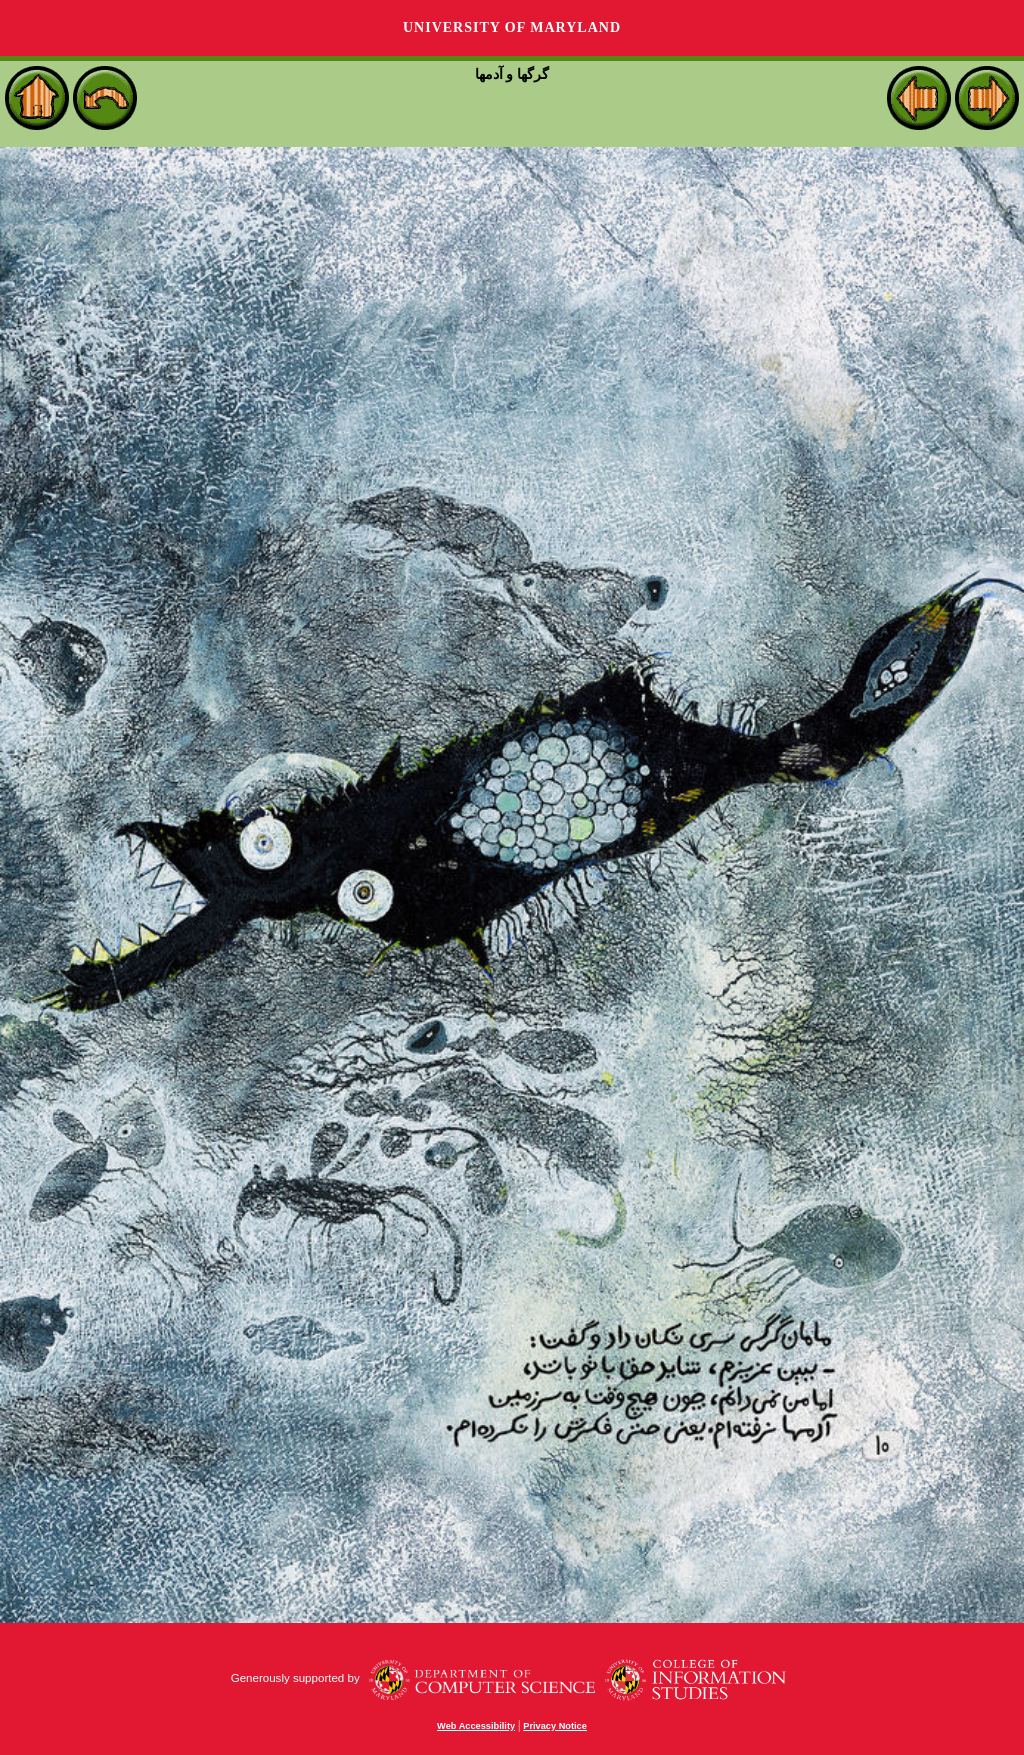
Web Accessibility (476, 1726)
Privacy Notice (555, 1726)
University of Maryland (512, 27)
